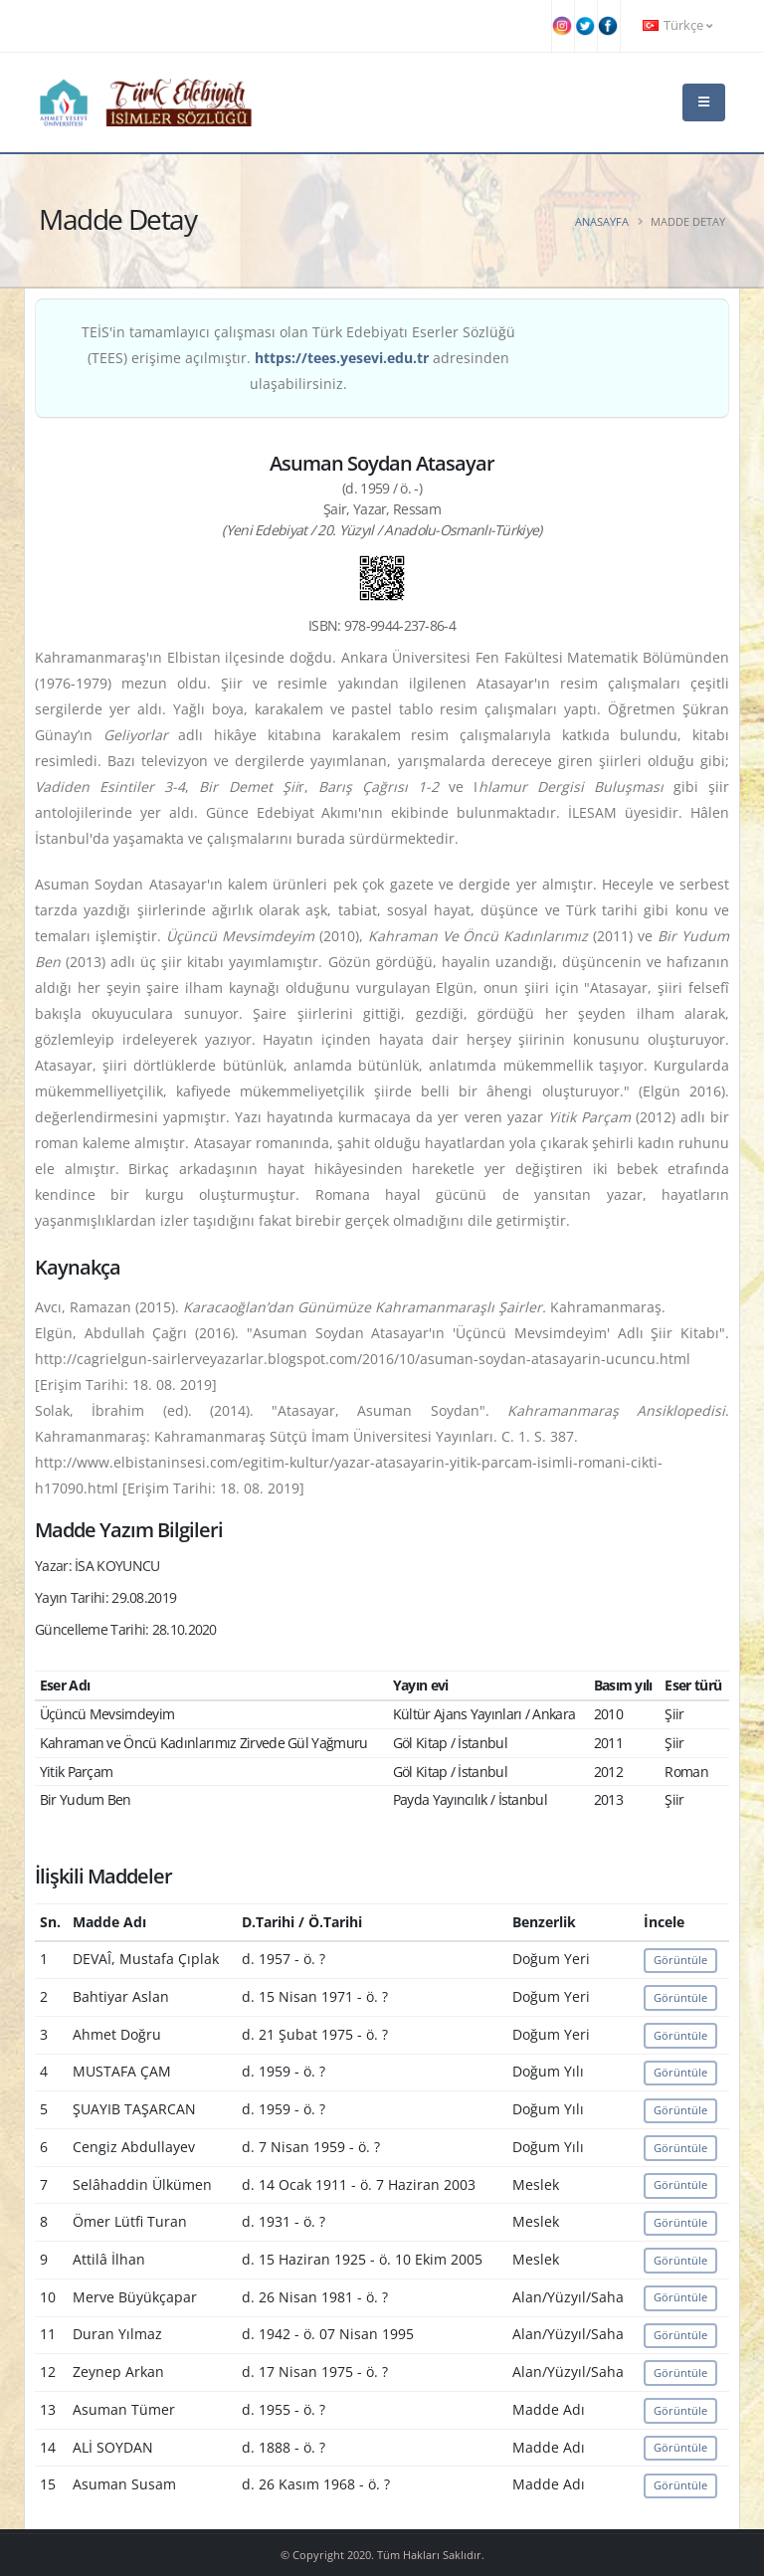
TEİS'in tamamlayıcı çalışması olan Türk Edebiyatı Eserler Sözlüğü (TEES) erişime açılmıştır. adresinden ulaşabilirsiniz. (298, 357)
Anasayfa (602, 221)
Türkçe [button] (677, 25)
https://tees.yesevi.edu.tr (342, 357)
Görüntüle (680, 1959)
